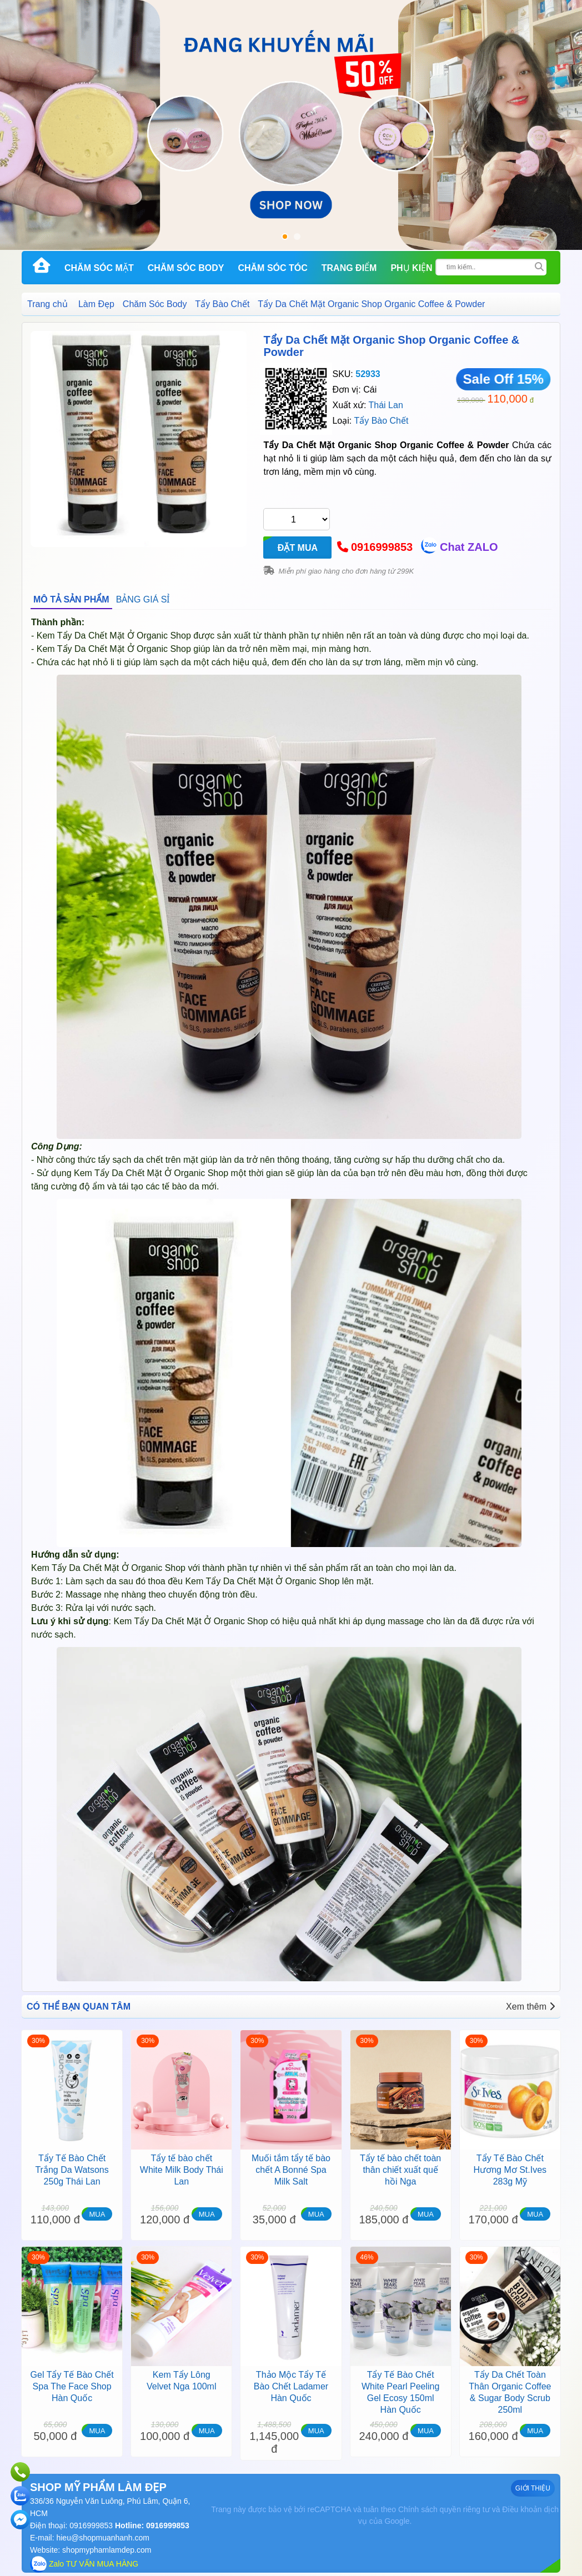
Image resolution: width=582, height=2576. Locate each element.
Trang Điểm (349, 268)
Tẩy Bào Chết (222, 304)
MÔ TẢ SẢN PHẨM (71, 599)
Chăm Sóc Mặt (99, 268)
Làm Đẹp (96, 304)
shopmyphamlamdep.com (106, 2549)
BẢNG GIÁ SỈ (143, 599)
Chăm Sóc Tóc (272, 268)
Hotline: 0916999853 (151, 2525)
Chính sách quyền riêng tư (444, 2509)
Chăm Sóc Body (186, 268)
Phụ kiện (411, 268)
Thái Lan (386, 405)
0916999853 (382, 547)
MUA (97, 2214)
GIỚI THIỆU (532, 2488)
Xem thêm (530, 2006)
